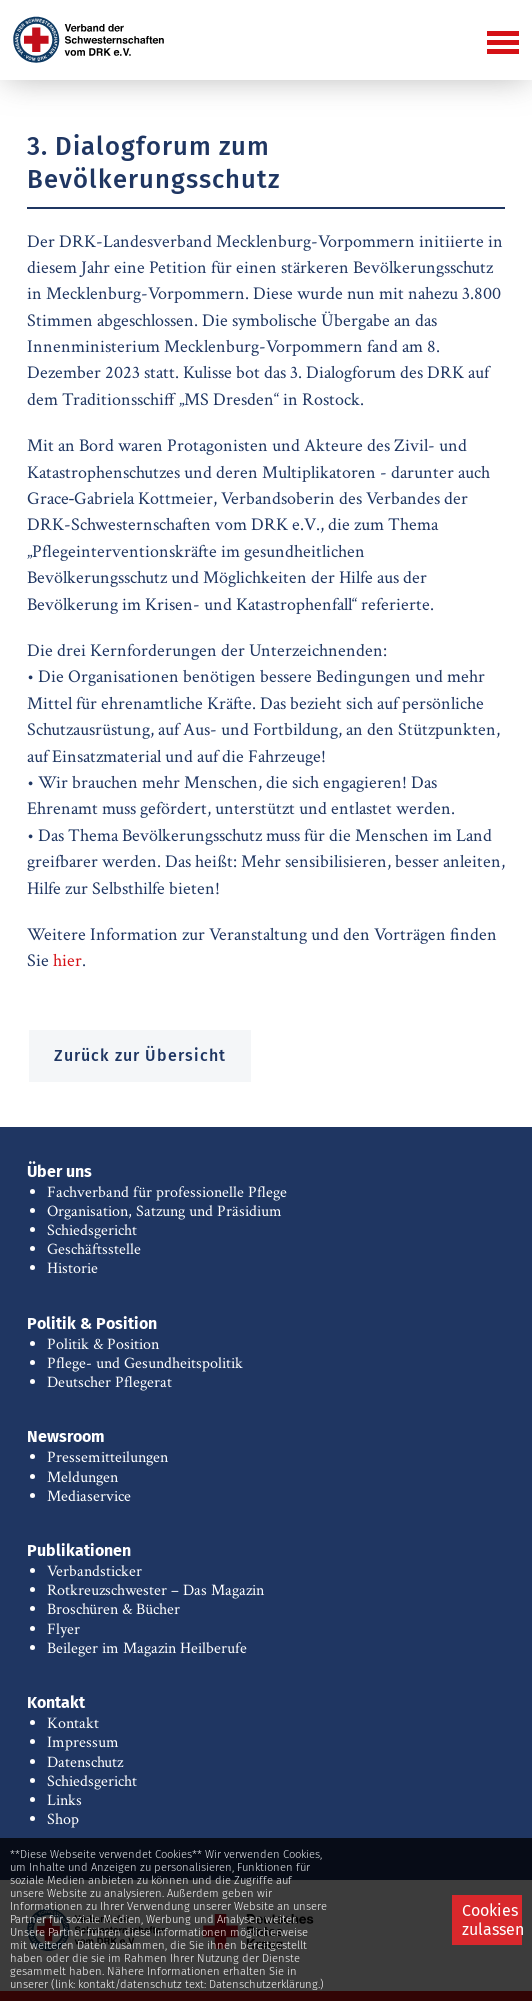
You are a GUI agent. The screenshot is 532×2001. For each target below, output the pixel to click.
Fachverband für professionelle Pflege (167, 1192)
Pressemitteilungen (107, 1457)
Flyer (63, 1629)
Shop (63, 1819)
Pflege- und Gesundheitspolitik (145, 1363)
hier (67, 960)
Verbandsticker (94, 1571)
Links (64, 1800)
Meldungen (82, 1477)
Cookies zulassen (492, 1920)
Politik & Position (103, 1344)
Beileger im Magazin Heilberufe (147, 1648)
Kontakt (73, 1723)
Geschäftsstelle (94, 1249)
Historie (72, 1268)
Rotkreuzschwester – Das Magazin (155, 1590)
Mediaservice (89, 1496)
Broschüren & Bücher (113, 1609)
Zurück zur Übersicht (140, 1055)
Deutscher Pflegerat (109, 1382)
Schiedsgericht (92, 1230)
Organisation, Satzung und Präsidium (164, 1211)
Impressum (83, 1742)
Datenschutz (85, 1762)
